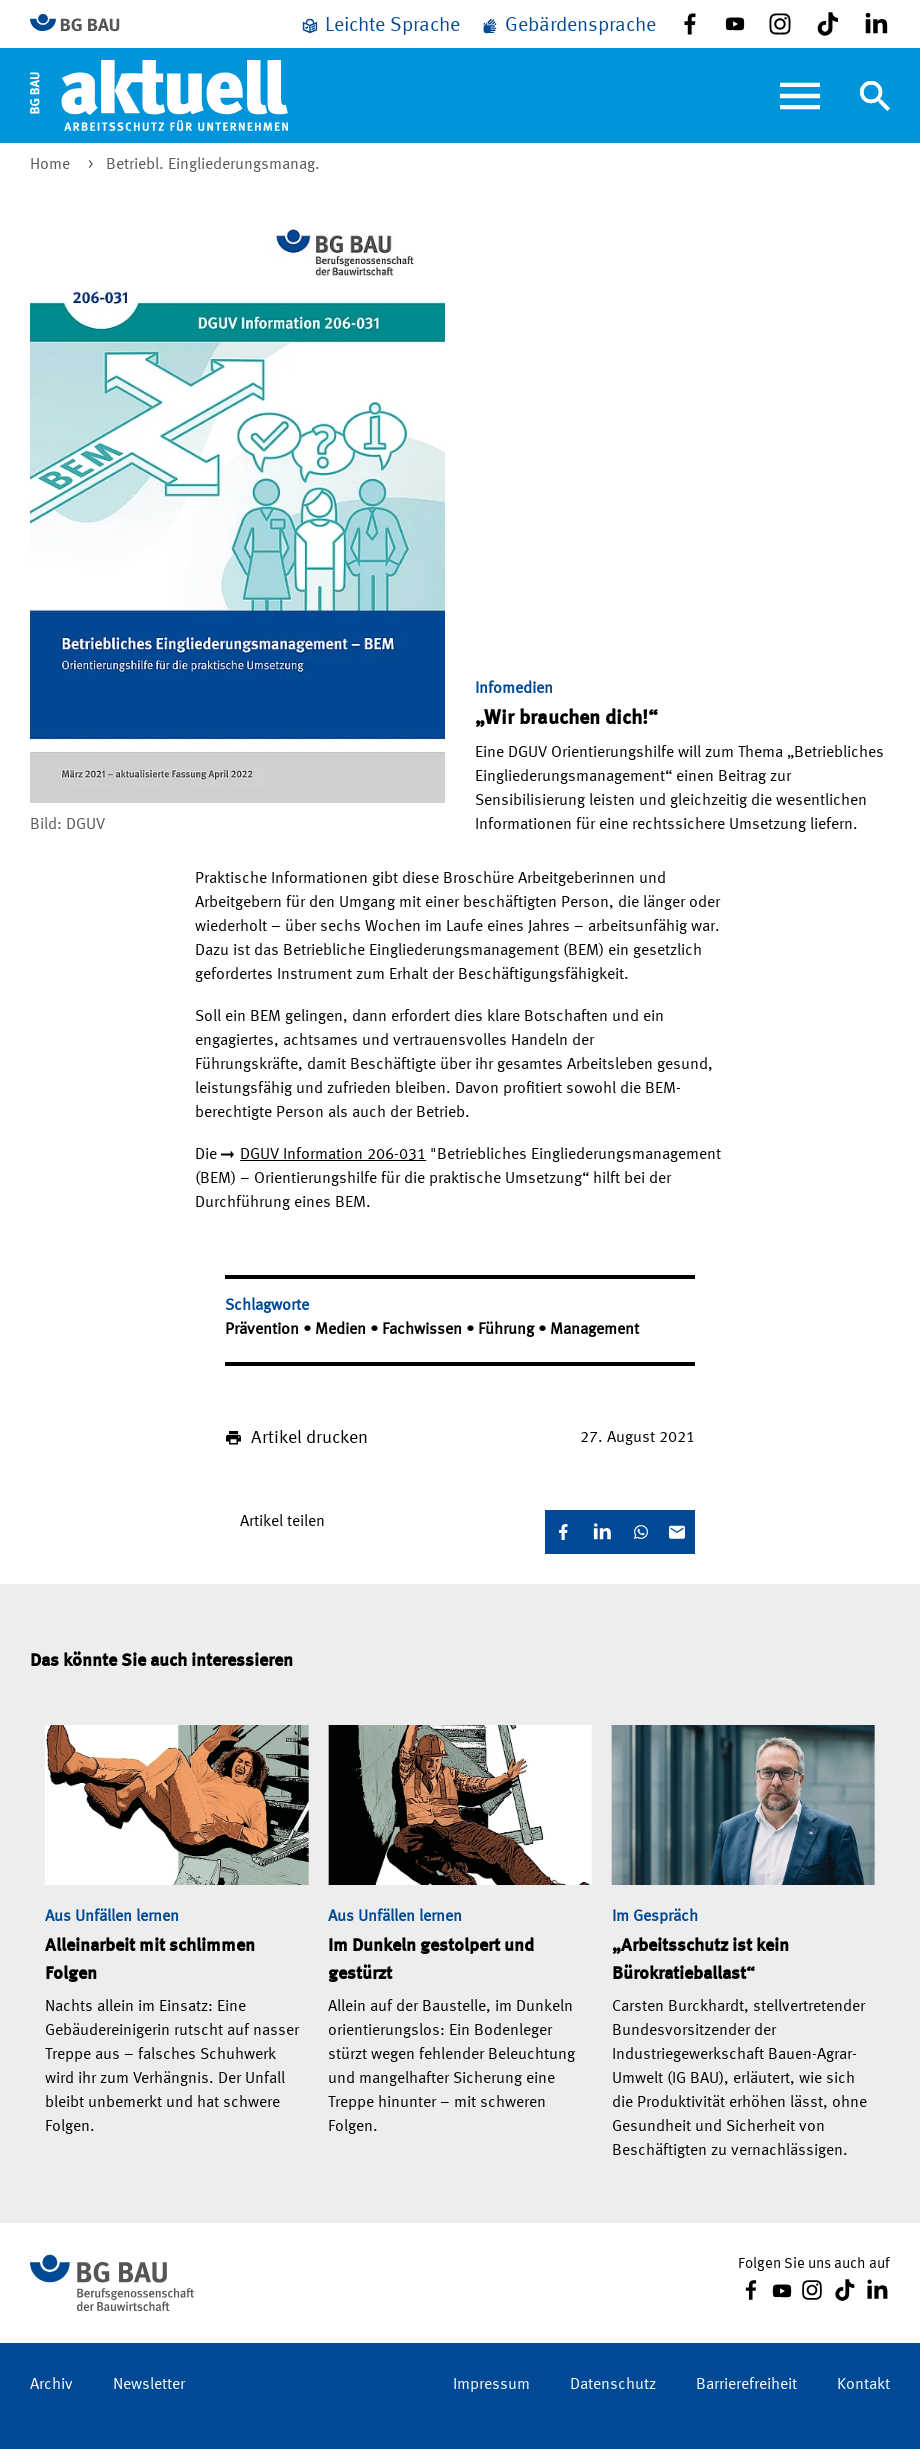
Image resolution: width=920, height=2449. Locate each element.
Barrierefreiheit (746, 2385)
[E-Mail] (677, 1532)
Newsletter (149, 2385)
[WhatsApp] (641, 1532)
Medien (342, 1330)
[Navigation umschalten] (875, 96)
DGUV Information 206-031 (333, 1155)
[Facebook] (563, 1532)
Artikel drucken (309, 1438)
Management (594, 1330)
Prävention (264, 1330)
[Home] (159, 95)
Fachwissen (424, 1330)
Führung (508, 1330)
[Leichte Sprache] (380, 26)
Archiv (51, 2385)
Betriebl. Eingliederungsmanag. (213, 165)
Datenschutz (613, 2385)
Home (52, 165)
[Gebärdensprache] (568, 26)
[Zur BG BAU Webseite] (83, 24)
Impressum (491, 2385)
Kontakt (863, 2385)
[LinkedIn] (602, 1532)
